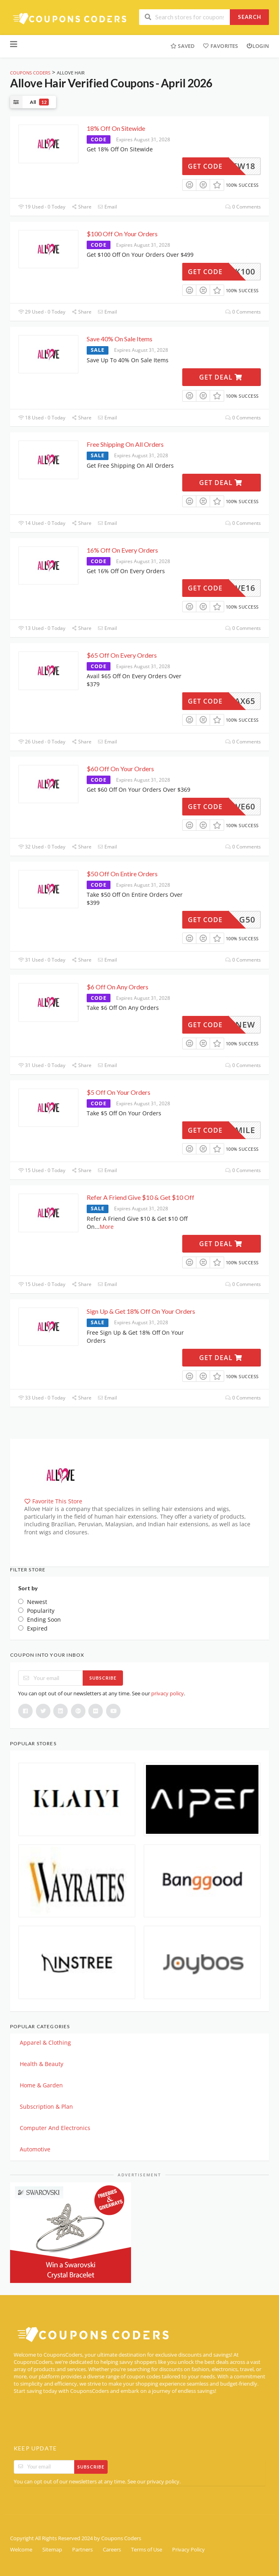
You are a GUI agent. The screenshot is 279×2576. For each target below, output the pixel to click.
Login (257, 46)
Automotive (35, 2149)
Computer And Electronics (55, 2128)
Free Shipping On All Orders (125, 444)
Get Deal (220, 377)
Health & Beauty (41, 2064)
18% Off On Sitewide (116, 128)
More (107, 1226)
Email (107, 206)
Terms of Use (146, 2549)
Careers (112, 2549)
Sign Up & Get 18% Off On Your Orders (141, 1311)
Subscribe (103, 1677)
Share (81, 206)
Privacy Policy (188, 2549)
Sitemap (52, 2549)
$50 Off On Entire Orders (122, 873)
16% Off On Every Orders (122, 550)
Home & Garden (41, 2085)
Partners (82, 2549)
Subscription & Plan (46, 2106)
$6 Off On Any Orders (117, 987)
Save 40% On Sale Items (119, 339)
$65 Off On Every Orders (122, 655)
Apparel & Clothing (45, 2042)
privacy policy (167, 1693)
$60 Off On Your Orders (120, 768)
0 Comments (243, 206)
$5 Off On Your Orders (118, 1092)
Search (249, 17)
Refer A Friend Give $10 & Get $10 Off (140, 1197)
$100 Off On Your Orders (122, 233)
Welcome (21, 2549)
